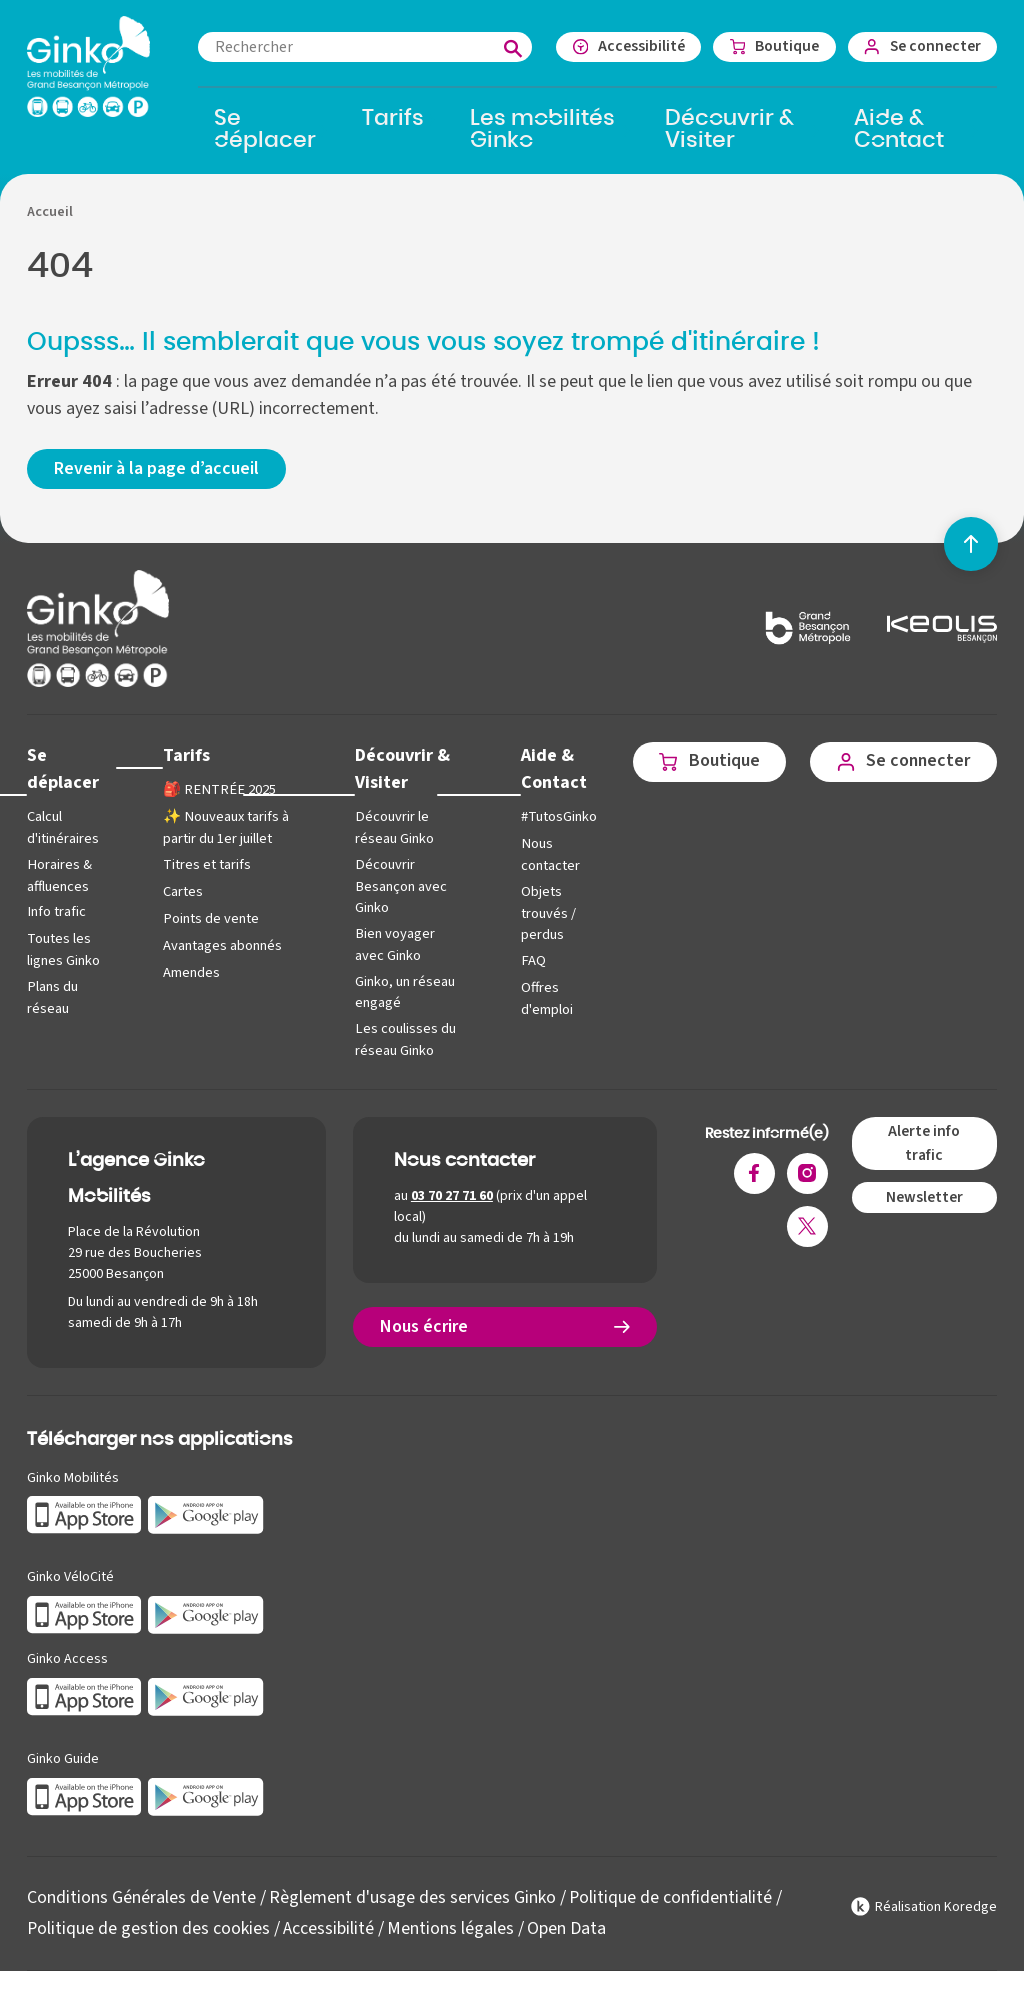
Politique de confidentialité (671, 1896)
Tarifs (185, 755)
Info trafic (56, 911)
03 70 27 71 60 (452, 1195)
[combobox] (362, 47)
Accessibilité (329, 1926)
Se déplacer (63, 769)
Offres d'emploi (544, 998)
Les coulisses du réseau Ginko (404, 1038)
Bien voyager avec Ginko (393, 944)
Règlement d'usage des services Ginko (412, 1896)
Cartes (182, 891)
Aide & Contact (551, 769)
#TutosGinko (556, 817)
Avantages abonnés (221, 945)
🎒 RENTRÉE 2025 (215, 790)
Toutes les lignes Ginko (63, 949)
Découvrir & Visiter (401, 769)
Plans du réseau (52, 997)
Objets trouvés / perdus (545, 913)
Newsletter (924, 1196)
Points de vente (209, 918)
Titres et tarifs (206, 864)
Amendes (190, 972)
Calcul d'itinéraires (63, 828)
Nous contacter (547, 855)
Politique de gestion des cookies (149, 1926)
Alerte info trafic (924, 1142)
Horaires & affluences (59, 875)
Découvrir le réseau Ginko (393, 828)
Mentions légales (451, 1926)
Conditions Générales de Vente (141, 1896)
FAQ (530, 960)
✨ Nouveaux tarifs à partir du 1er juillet (224, 828)
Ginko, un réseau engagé (404, 991)
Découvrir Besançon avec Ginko (399, 886)
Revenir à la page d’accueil (157, 469)
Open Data (567, 1926)
